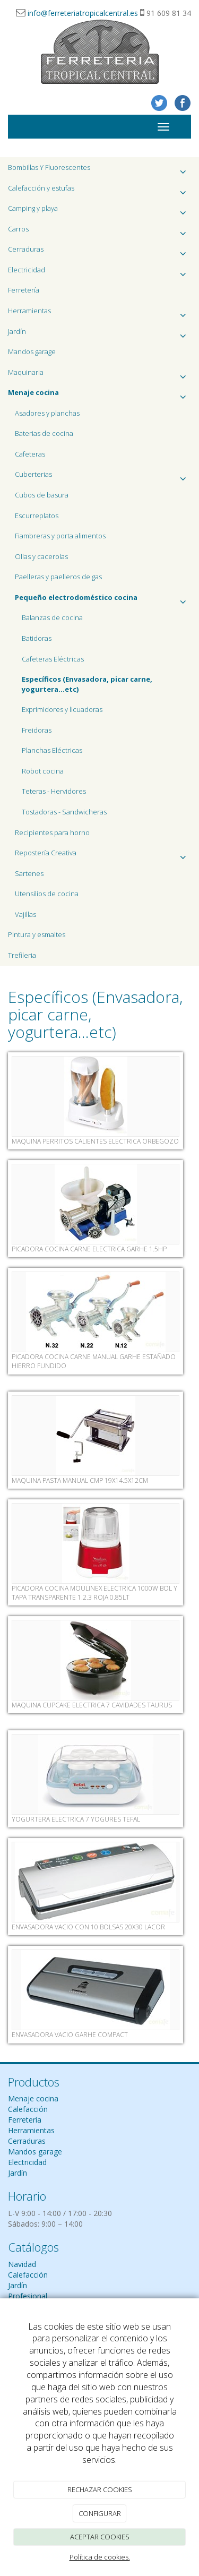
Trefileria (22, 955)
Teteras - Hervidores (54, 791)
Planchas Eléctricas (52, 750)
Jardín (99, 334)
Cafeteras (30, 454)
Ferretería (23, 290)
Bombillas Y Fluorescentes (99, 170)
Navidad (22, 2264)
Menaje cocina (33, 2098)
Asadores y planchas (47, 413)
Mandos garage (32, 351)
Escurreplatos (36, 515)
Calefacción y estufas (99, 191)
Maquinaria (99, 375)
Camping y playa (99, 211)
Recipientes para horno (52, 832)
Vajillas (25, 914)
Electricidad (99, 272)
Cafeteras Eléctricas (53, 659)
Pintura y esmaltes (36, 934)
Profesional (27, 2296)
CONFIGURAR (100, 2513)
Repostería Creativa (103, 855)
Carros (99, 231)
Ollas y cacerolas (41, 556)
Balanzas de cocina (52, 617)
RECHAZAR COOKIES (99, 2489)
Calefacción (28, 2109)
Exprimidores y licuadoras (62, 709)
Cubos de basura (41, 495)
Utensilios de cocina (47, 893)
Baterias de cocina (44, 433)
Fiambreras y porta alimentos (60, 535)
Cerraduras (99, 252)
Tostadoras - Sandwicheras (64, 812)
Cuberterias (103, 477)
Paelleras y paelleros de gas (58, 576)
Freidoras (36, 730)
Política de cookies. (100, 2557)
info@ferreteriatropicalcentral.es (83, 13)
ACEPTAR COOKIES (99, 2536)
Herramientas (99, 313)
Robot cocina (43, 771)
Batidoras (36, 638)
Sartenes (29, 873)
